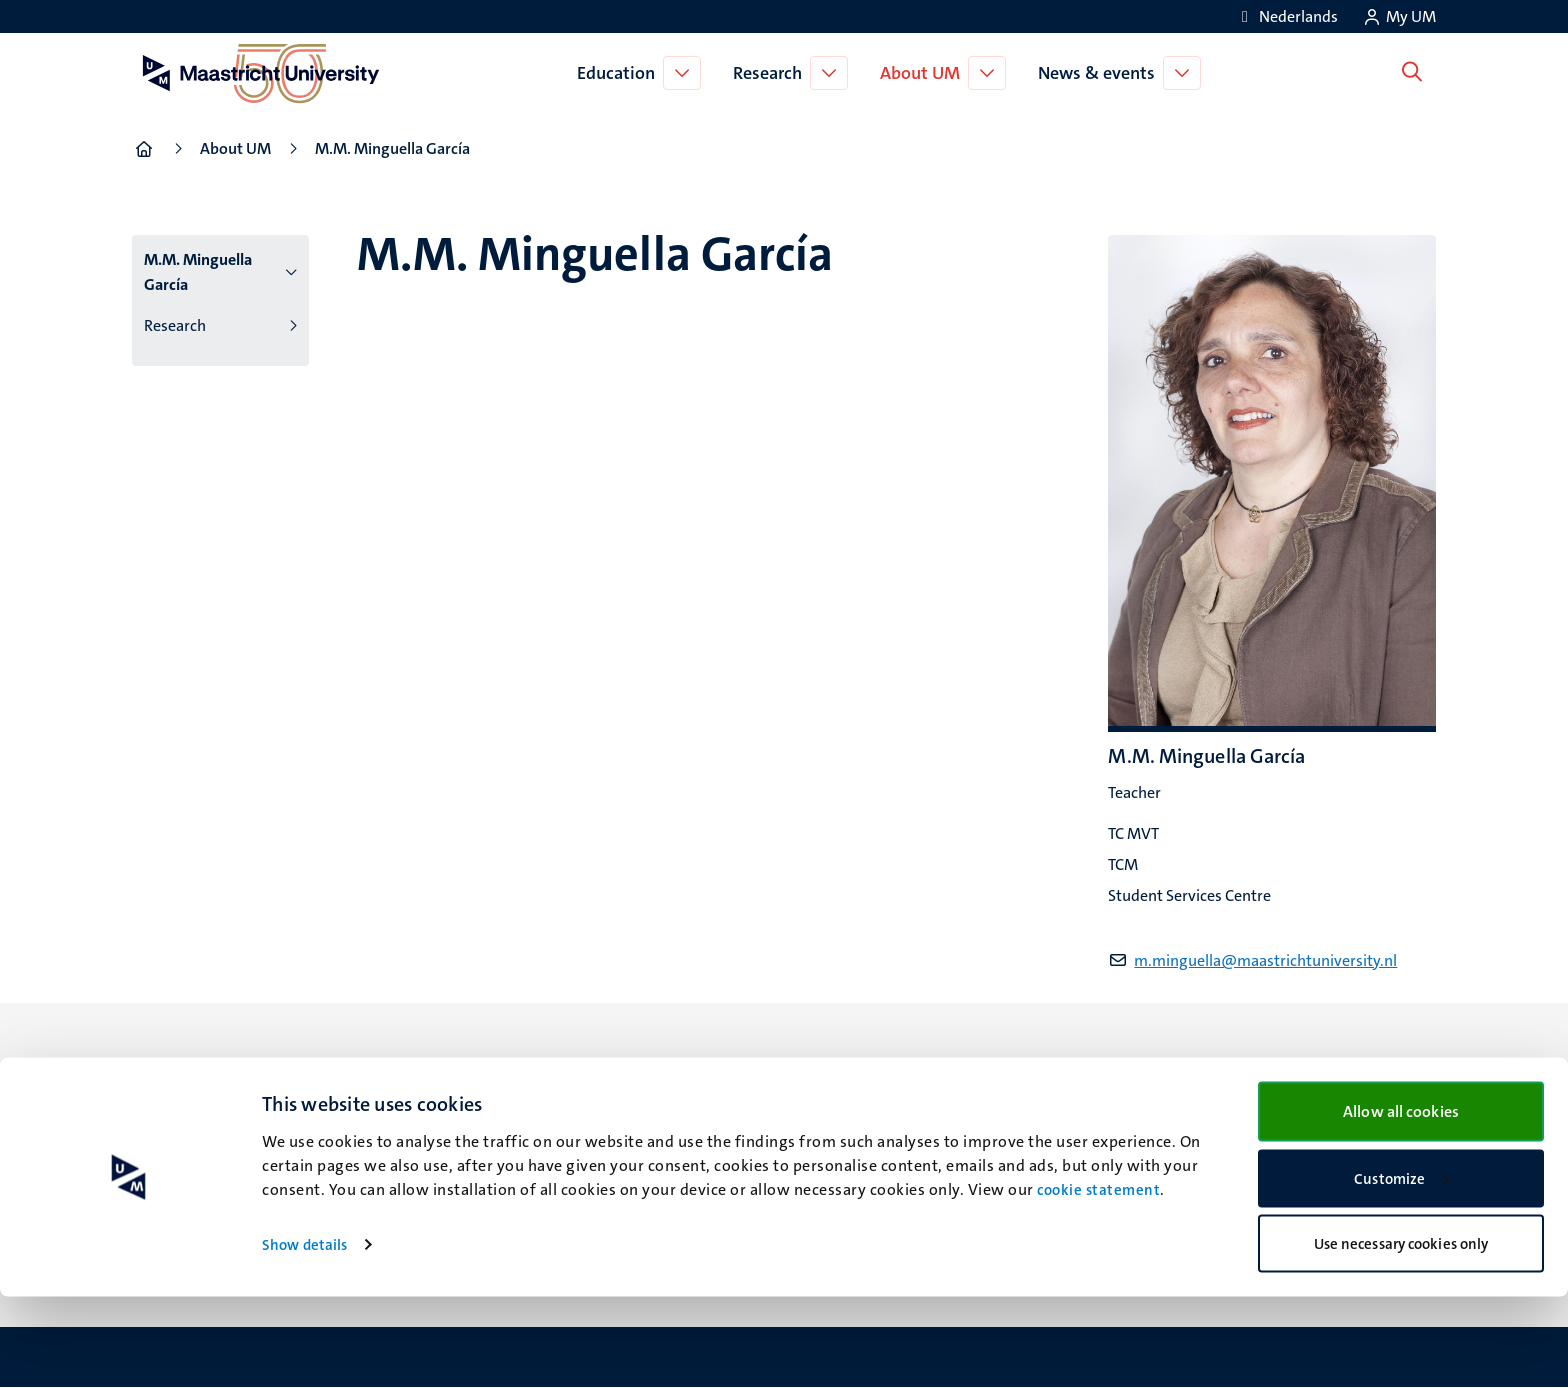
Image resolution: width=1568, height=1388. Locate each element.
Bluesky (834, 1075)
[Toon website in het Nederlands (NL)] (1286, 16)
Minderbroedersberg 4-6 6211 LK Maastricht (555, 1114)
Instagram (843, 1125)
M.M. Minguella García (198, 272)
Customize (1401, 1270)
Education (620, 73)
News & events (1100, 73)
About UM (924, 73)
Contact (1173, 1075)
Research (771, 73)
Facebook (841, 1100)
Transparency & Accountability (1251, 1100)
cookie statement (1098, 1281)
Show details (304, 1336)
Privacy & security (1208, 1125)
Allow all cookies (1401, 1202)
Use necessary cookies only (1401, 1335)
